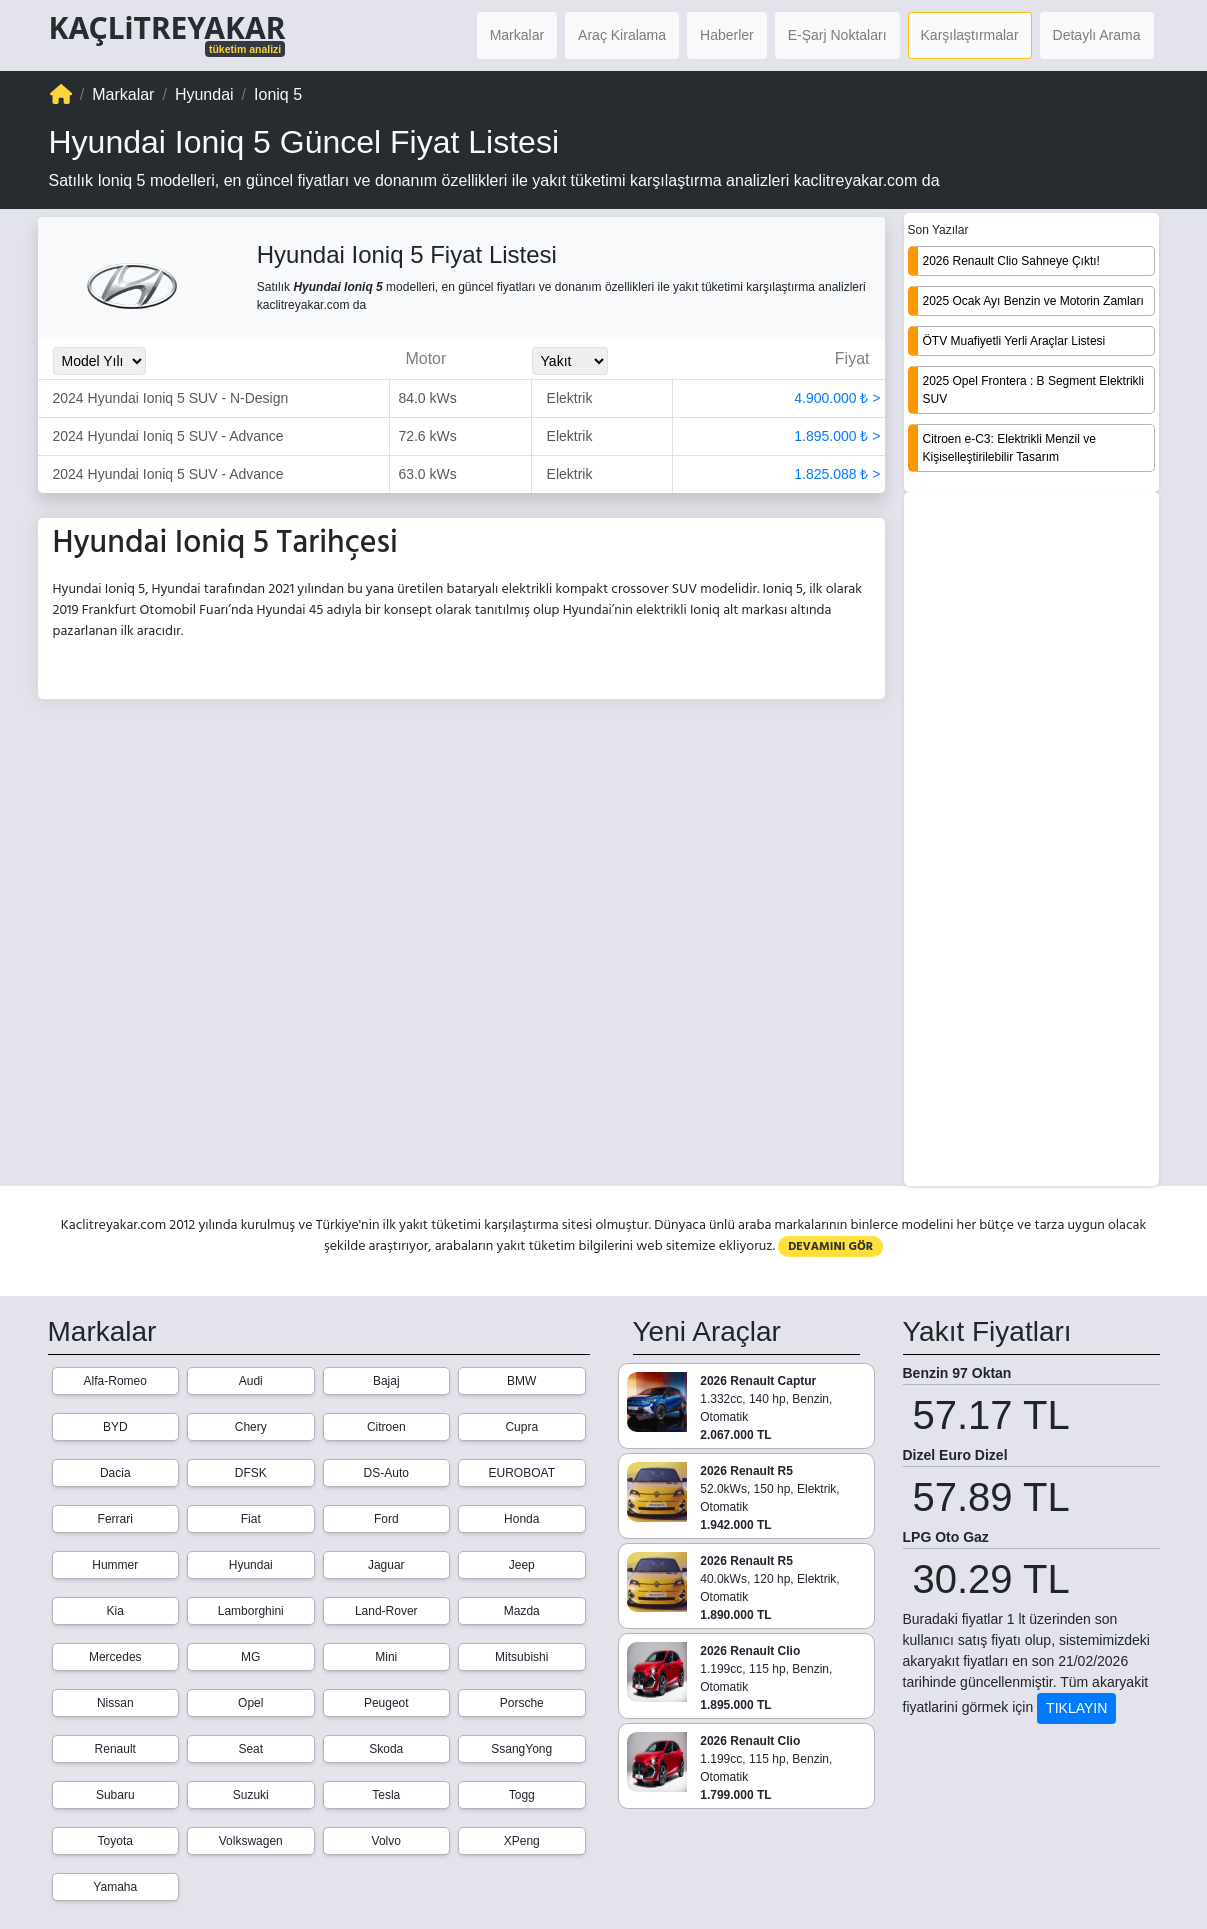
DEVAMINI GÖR (830, 1246)
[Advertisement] (1031, 841)
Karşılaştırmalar (970, 35)
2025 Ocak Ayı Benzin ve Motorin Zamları (1033, 301)
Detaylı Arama (1097, 35)
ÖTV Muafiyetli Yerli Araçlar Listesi (1014, 341)
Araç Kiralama (622, 35)
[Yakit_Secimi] (570, 361)
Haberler (727, 35)
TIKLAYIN (1076, 1708)
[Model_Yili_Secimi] (99, 361)
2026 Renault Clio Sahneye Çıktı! (1011, 261)
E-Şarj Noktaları (837, 35)
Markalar (517, 35)
